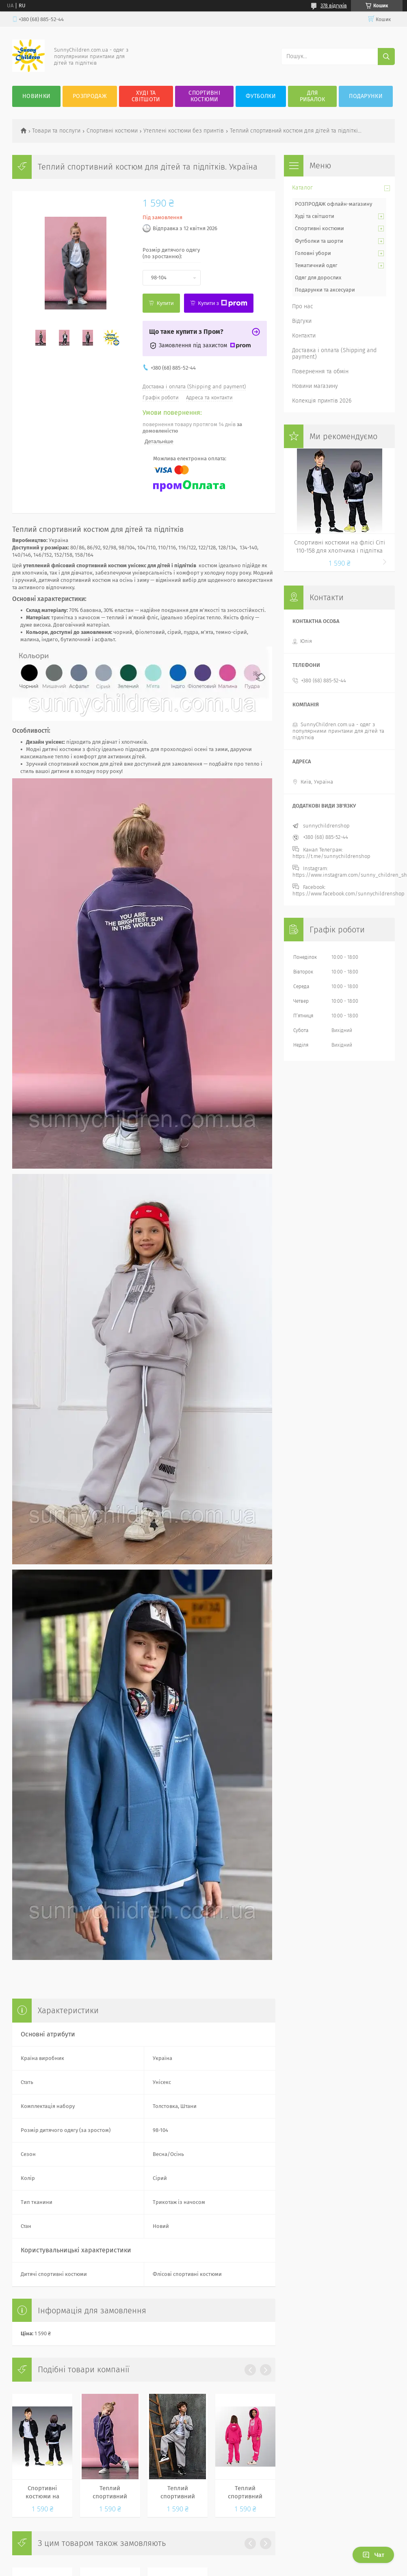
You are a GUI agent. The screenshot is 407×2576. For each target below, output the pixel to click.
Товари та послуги (56, 131)
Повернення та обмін (320, 371)
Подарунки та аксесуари (325, 290)
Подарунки (366, 96)
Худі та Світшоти (146, 96)
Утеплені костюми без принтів (183, 131)
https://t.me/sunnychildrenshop (331, 856)
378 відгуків (333, 6)
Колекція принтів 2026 (321, 400)
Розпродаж (90, 96)
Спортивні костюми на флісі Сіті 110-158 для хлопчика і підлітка (42, 2493)
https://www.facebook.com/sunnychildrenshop (348, 894)
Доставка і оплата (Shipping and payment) (334, 353)
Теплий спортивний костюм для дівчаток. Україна (245, 2493)
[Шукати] (386, 56)
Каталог (302, 187)
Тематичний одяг (316, 265)
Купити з (222, 303)
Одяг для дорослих (318, 277)
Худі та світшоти (314, 216)
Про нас (302, 306)
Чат (373, 2555)
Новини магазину (315, 386)
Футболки (260, 96)
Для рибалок (312, 96)
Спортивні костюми (204, 96)
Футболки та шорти (319, 241)
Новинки (36, 96)
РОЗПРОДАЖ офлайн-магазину (333, 204)
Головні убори (313, 253)
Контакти (304, 335)
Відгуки (302, 321)
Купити (165, 303)
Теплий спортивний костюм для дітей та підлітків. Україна (110, 2493)
